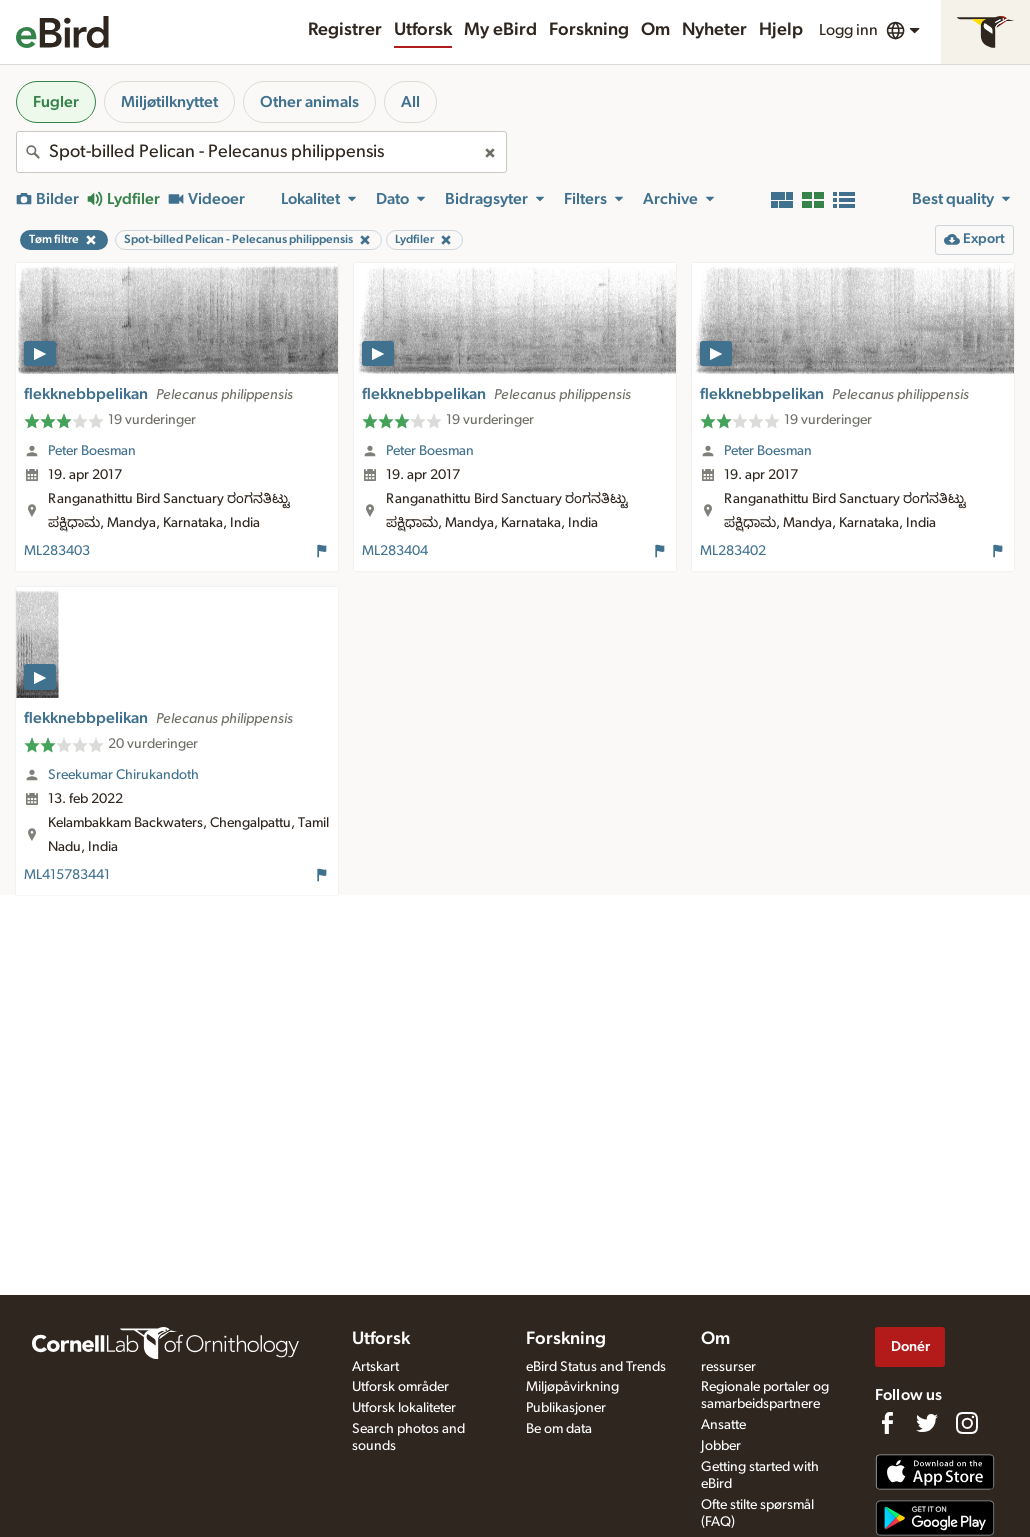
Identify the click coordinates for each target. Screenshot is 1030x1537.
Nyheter (714, 30)
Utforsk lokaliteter (404, 1408)
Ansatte (723, 1425)
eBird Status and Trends (596, 1367)
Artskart (375, 1367)
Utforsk (423, 30)
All (410, 102)
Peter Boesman (92, 451)
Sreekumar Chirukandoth (123, 775)
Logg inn (848, 30)
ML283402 (733, 551)
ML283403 (57, 551)
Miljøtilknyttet (169, 102)
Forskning (589, 30)
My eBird (500, 30)
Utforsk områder (400, 1387)
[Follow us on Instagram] (967, 1423)
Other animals (309, 102)
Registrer (345, 30)
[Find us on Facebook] (887, 1423)
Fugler (56, 102)
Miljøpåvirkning (572, 1387)
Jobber (721, 1446)
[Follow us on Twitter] (927, 1423)
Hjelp (781, 30)
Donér (910, 1346)
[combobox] (261, 152)
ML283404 (395, 551)
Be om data (559, 1429)
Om (655, 30)
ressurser (728, 1367)
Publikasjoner (566, 1408)
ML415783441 (67, 875)
